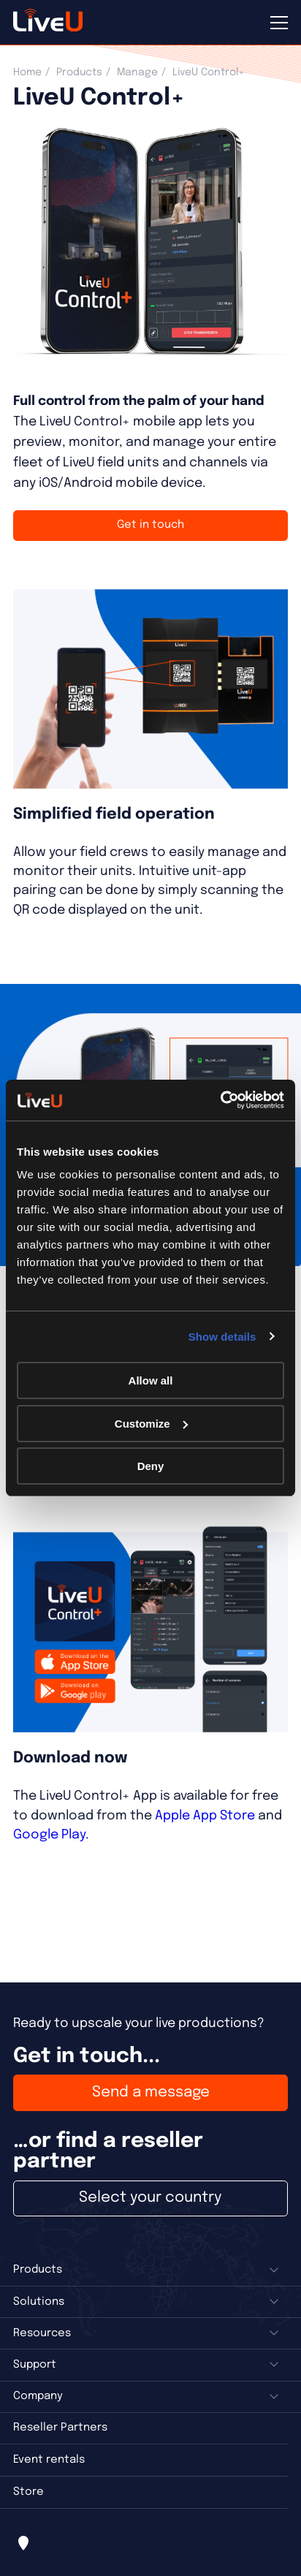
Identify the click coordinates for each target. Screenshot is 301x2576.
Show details (222, 1336)
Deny (150, 1466)
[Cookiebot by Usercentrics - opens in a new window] (220, 1100)
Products (79, 72)
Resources (42, 2333)
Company (38, 2396)
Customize (151, 1423)
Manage (137, 72)
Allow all (151, 1380)
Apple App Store (205, 1815)
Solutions (38, 2302)
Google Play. (51, 1834)
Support (34, 2365)
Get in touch (150, 525)
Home (27, 72)
